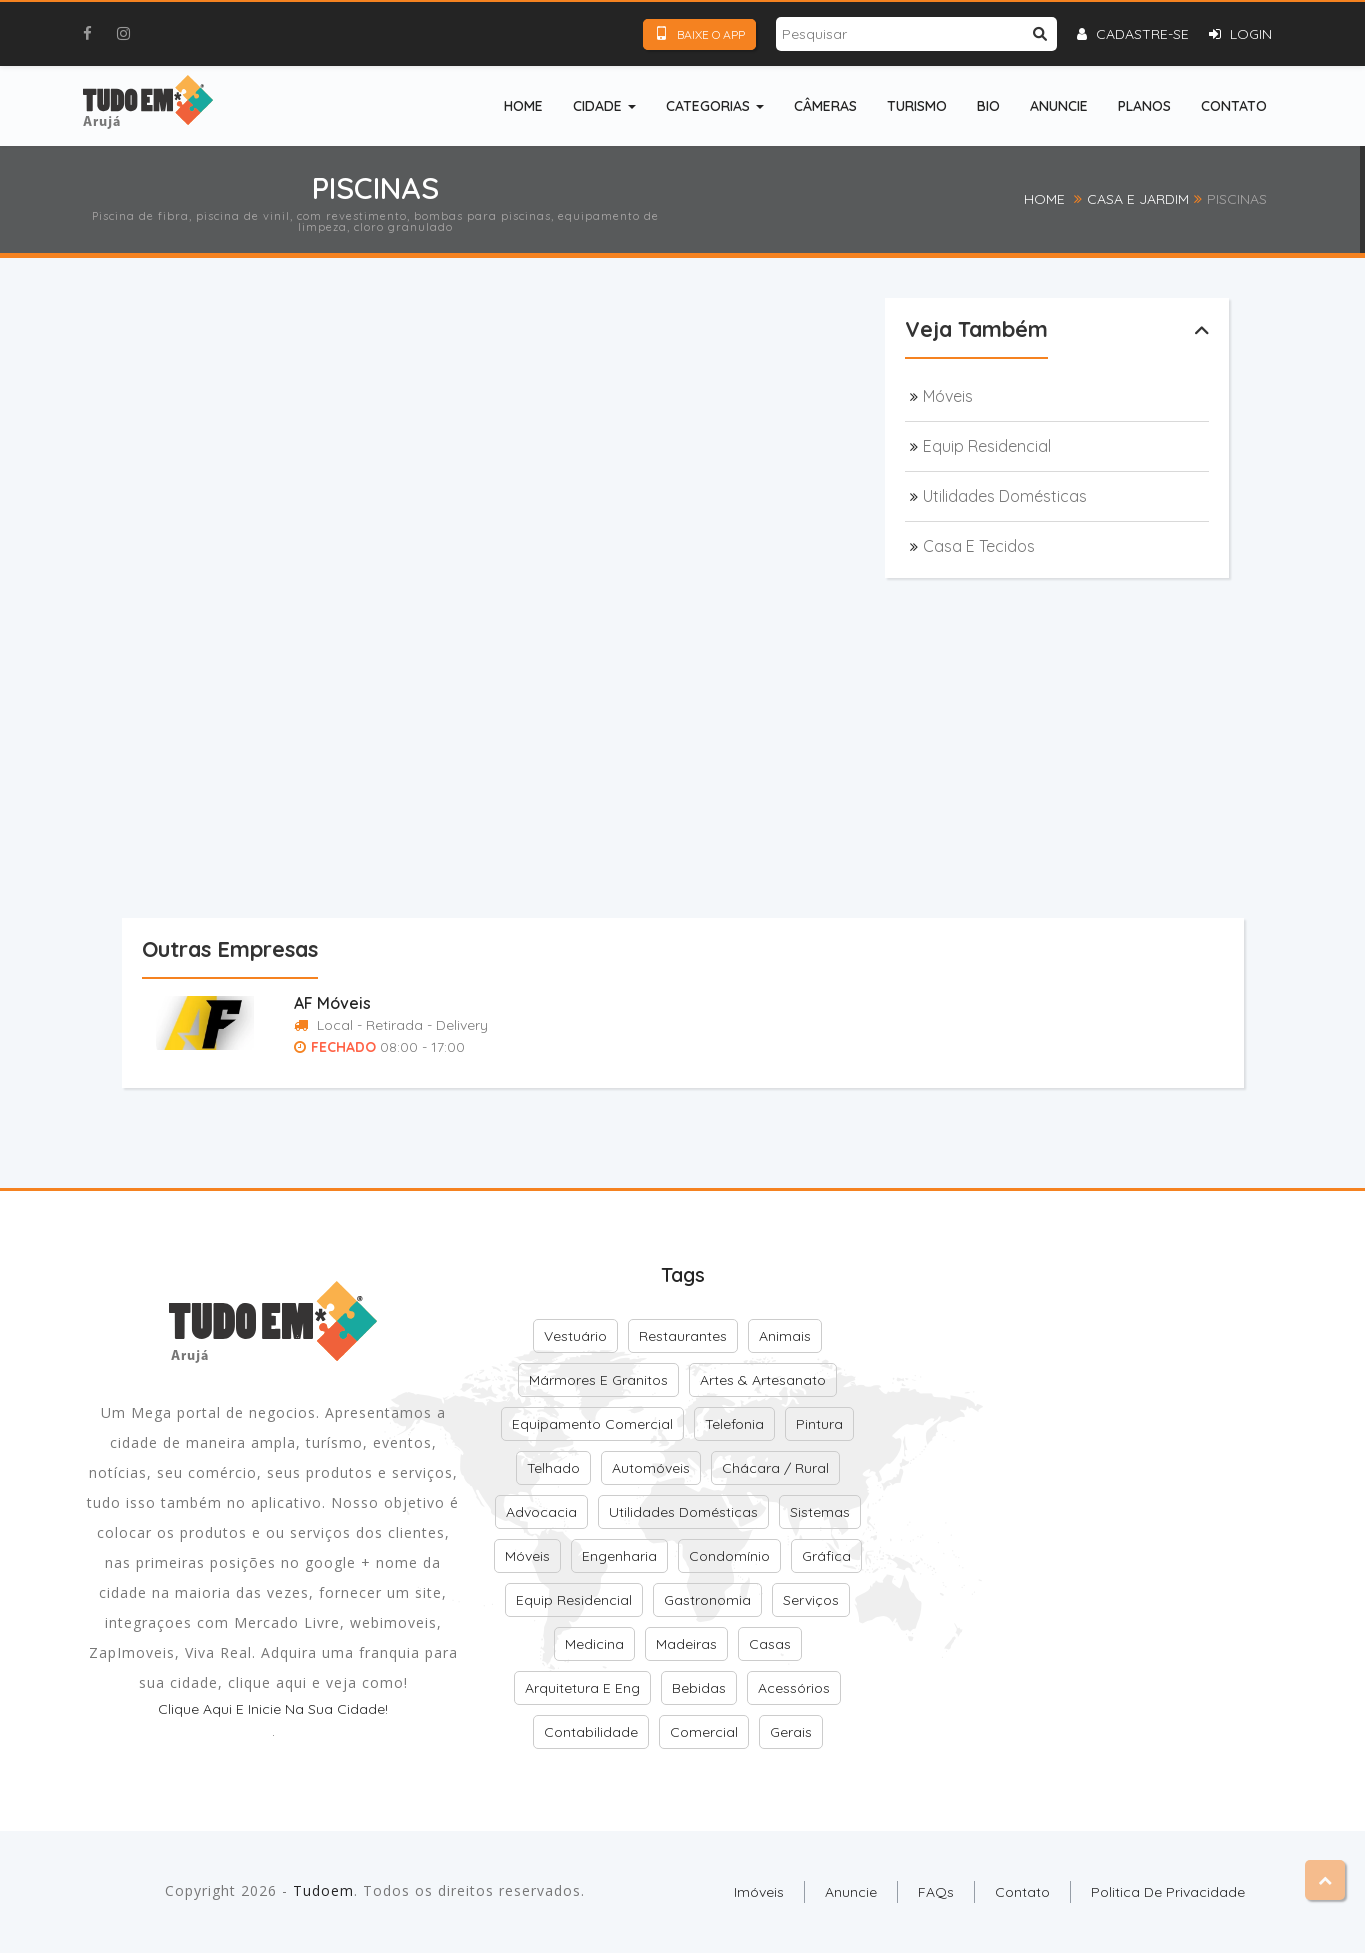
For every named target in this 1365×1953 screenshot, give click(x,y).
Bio (988, 106)
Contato (1234, 106)
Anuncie (1059, 106)
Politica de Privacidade (1168, 1892)
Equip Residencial (987, 446)
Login (1240, 34)
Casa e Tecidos (979, 546)
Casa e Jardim (1138, 199)
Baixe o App (699, 34)
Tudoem (323, 1890)
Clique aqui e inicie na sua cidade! (273, 1709)
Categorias (715, 106)
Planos (1144, 106)
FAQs (936, 1892)
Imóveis (759, 1892)
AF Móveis (332, 1003)
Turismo (917, 106)
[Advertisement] (532, 374)
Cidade (604, 106)
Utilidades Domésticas (1005, 496)
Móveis (948, 396)
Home (523, 106)
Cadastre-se (1133, 34)
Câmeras (825, 106)
